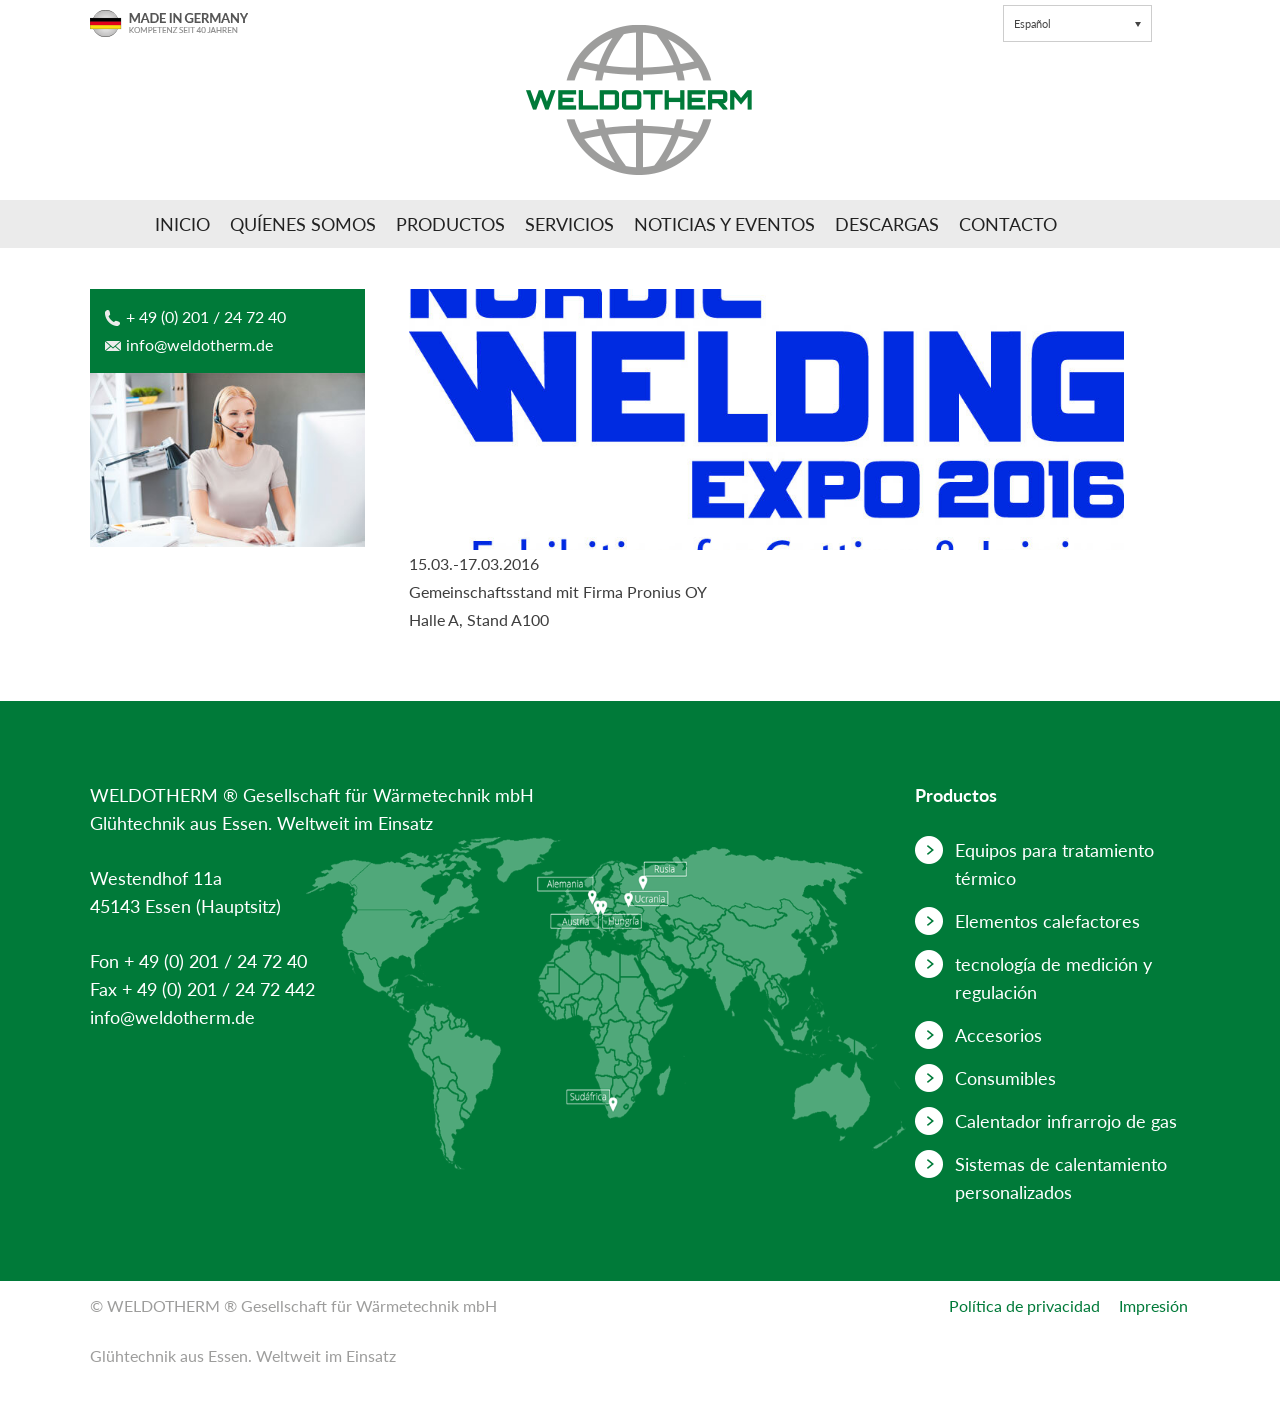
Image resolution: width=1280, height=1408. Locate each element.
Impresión (1153, 1305)
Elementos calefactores (1047, 921)
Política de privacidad (1024, 1305)
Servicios (569, 224)
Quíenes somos (303, 224)
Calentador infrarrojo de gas (1066, 1121)
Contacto (1008, 224)
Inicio (182, 224)
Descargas (887, 224)
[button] (1077, 23)
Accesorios (998, 1035)
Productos (450, 224)
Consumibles (1005, 1078)
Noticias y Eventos (724, 224)
